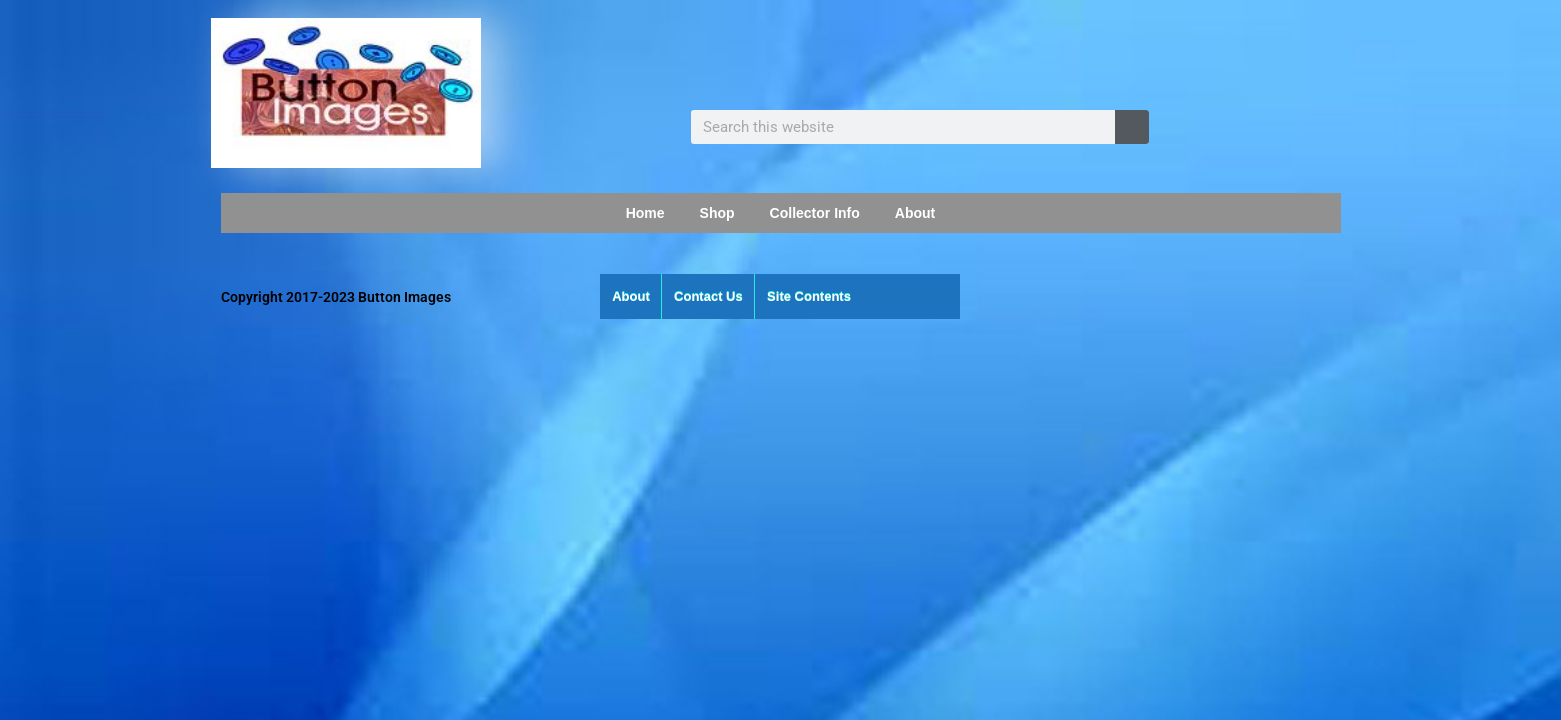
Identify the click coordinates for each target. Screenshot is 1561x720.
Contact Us (708, 296)
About (915, 213)
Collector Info (815, 213)
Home (645, 213)
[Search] (1132, 127)
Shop (717, 213)
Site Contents (809, 296)
